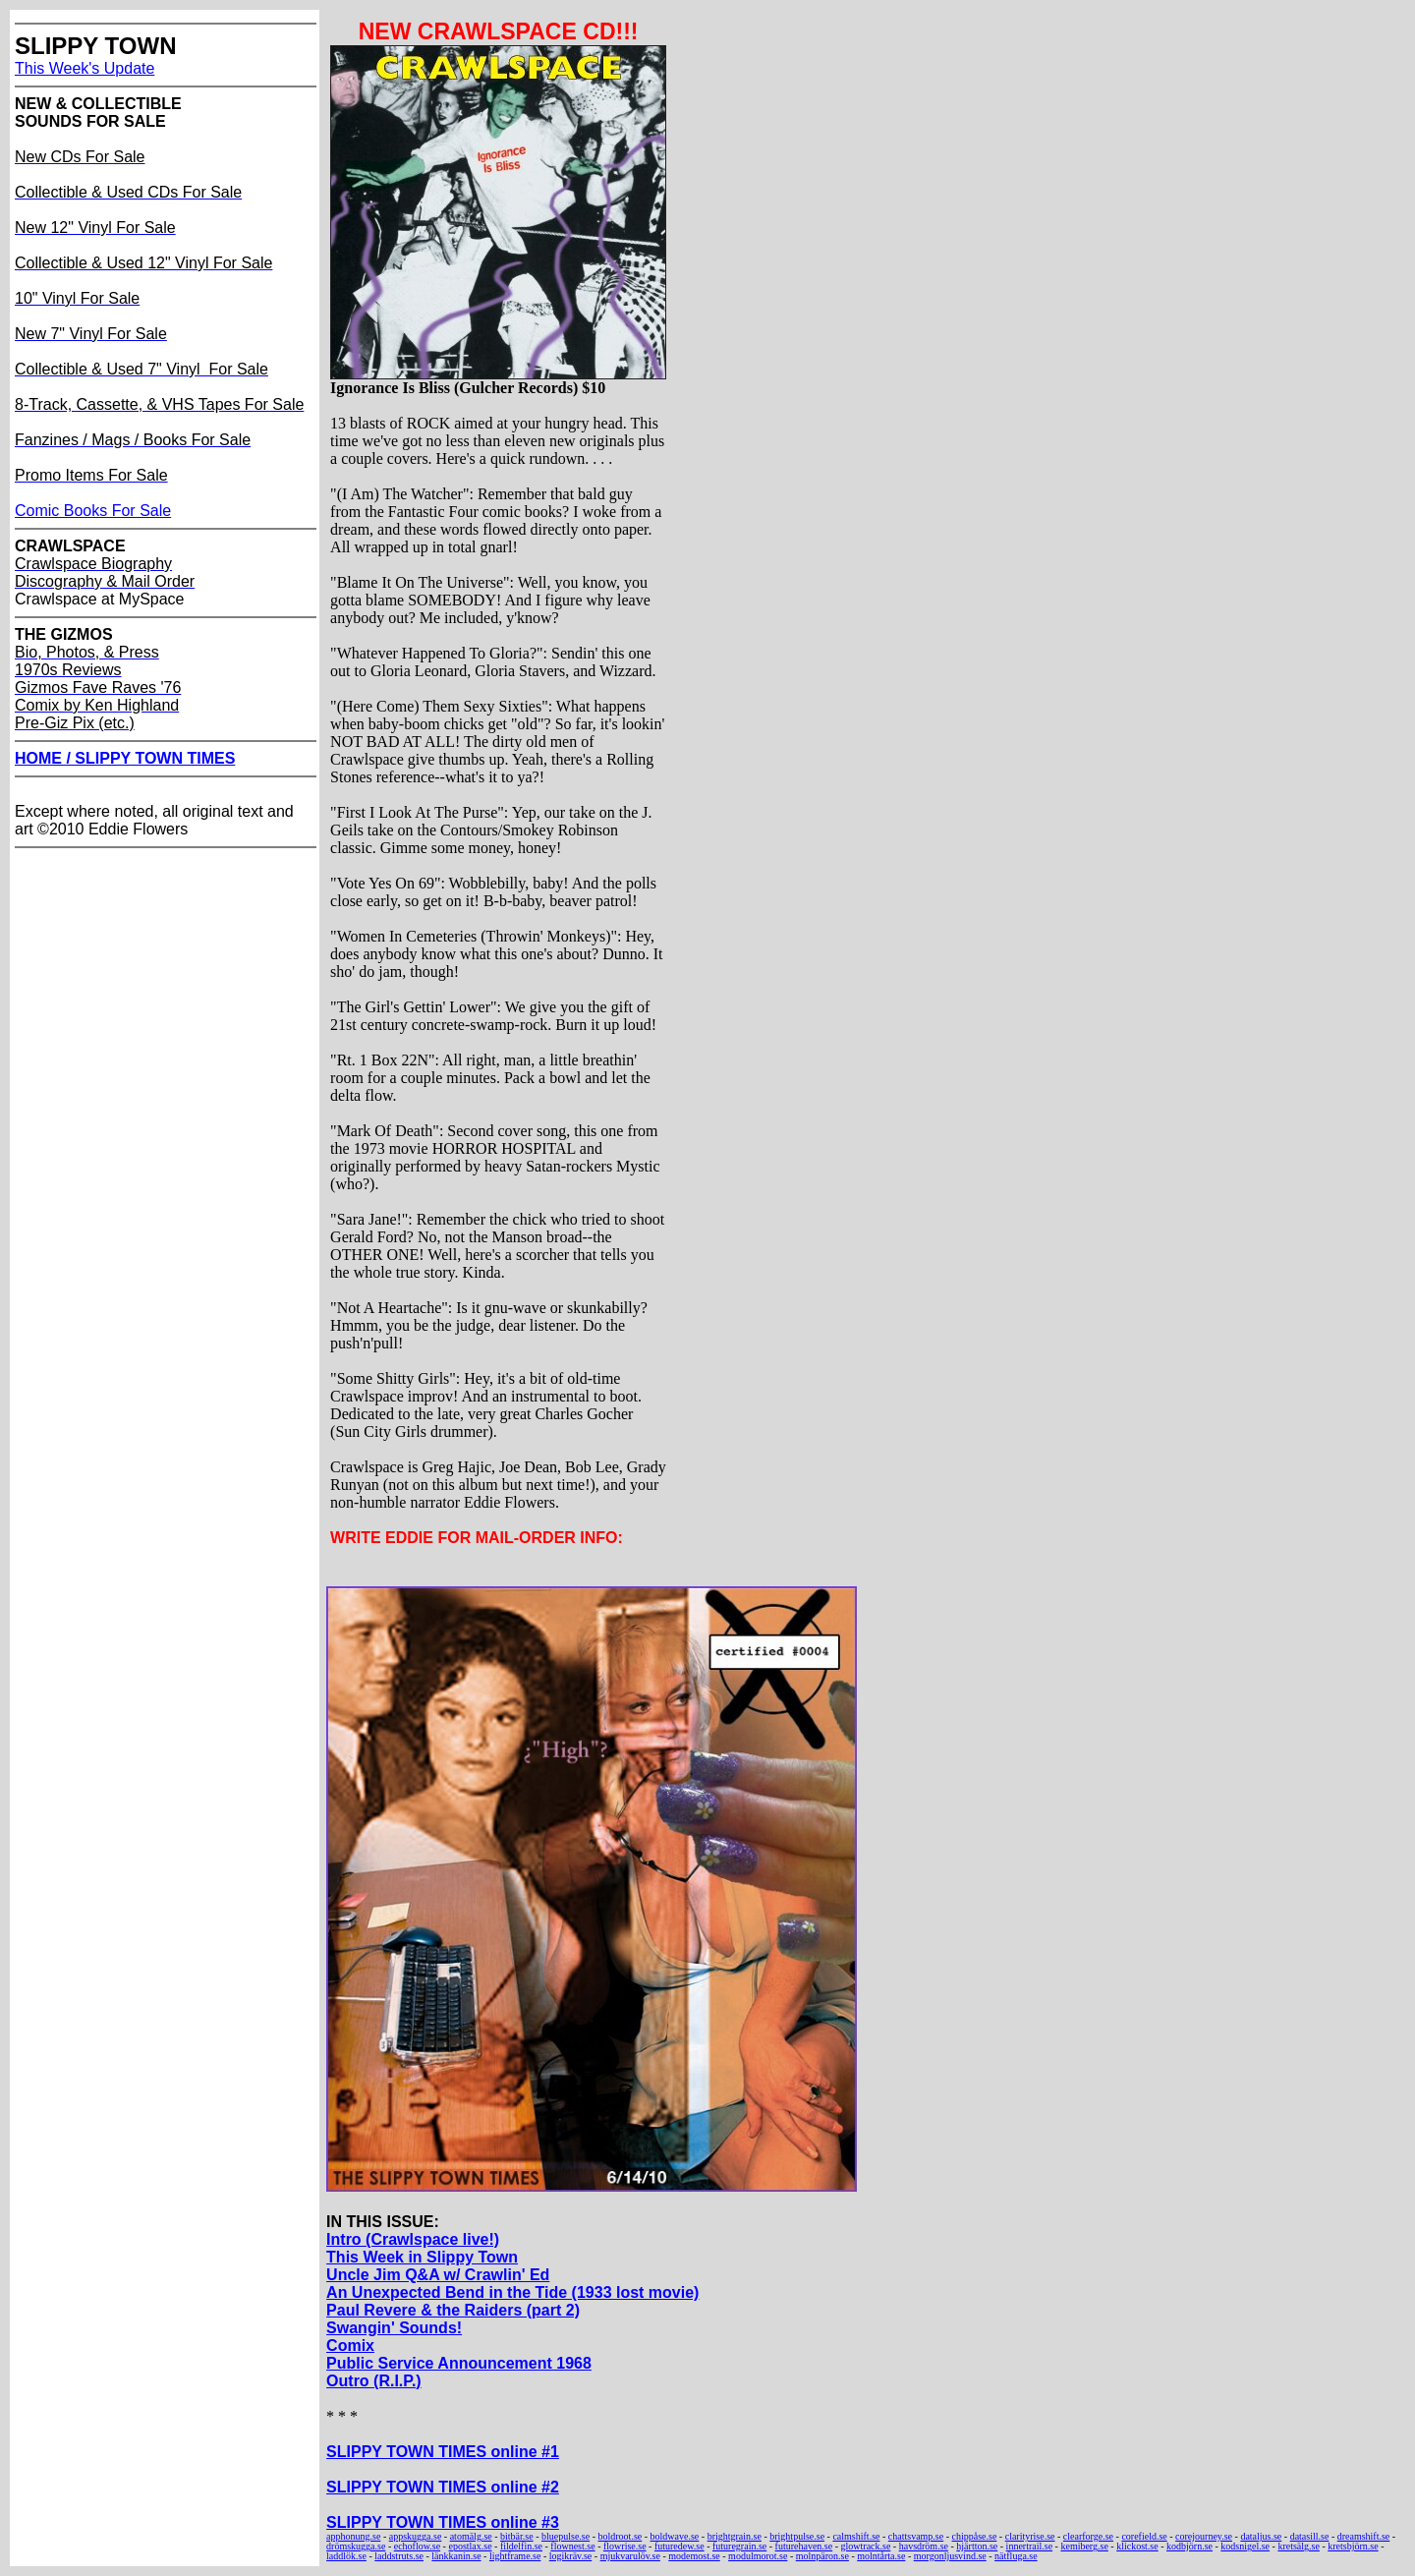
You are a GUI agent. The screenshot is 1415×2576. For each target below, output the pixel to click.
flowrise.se (625, 2546)
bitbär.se (517, 2536)
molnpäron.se (822, 2555)
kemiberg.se (1083, 2546)
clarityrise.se (1030, 2536)
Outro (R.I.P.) (374, 2381)
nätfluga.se (1016, 2555)
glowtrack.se (866, 2546)
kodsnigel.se (1245, 2546)
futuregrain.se (739, 2546)
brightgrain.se (735, 2536)
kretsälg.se (1298, 2546)
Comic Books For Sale (93, 510)
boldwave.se (675, 2536)
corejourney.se (1203, 2536)
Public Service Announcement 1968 (459, 2363)
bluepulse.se (565, 2536)
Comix (350, 2345)
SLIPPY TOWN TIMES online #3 (442, 2522)
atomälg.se (471, 2536)
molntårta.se (881, 2555)
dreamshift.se (1363, 2536)
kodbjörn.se (1189, 2546)
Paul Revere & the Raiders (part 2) (453, 2310)
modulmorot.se (757, 2555)
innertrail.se (1029, 2546)
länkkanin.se (456, 2555)
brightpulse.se (796, 2536)
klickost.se (1137, 2546)
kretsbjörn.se (1353, 2546)
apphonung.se (353, 2536)
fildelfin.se (521, 2546)
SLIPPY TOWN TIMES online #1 (442, 2451)
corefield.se (1143, 2536)
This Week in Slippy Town (422, 2257)
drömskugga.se (355, 2546)
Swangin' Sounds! (394, 2327)
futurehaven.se (804, 2546)
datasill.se (1310, 2536)
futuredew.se (679, 2546)
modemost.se (694, 2555)
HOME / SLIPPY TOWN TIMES (125, 758)
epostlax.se (469, 2546)
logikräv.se (571, 2555)
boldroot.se (620, 2536)
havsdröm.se (923, 2546)
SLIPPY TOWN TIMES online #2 (442, 2487)
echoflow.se (417, 2546)
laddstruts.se (399, 2555)
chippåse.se (974, 2536)
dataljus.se (1260, 2536)
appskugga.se (415, 2536)
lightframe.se (514, 2555)
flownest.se (572, 2546)
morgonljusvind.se (950, 2555)
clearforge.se (1088, 2536)
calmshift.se (855, 2536)
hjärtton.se (976, 2546)
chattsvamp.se (915, 2536)
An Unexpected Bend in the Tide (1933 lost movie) (512, 2292)
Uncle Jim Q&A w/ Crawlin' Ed (437, 2274)
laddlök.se (346, 2555)
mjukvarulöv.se (630, 2555)
